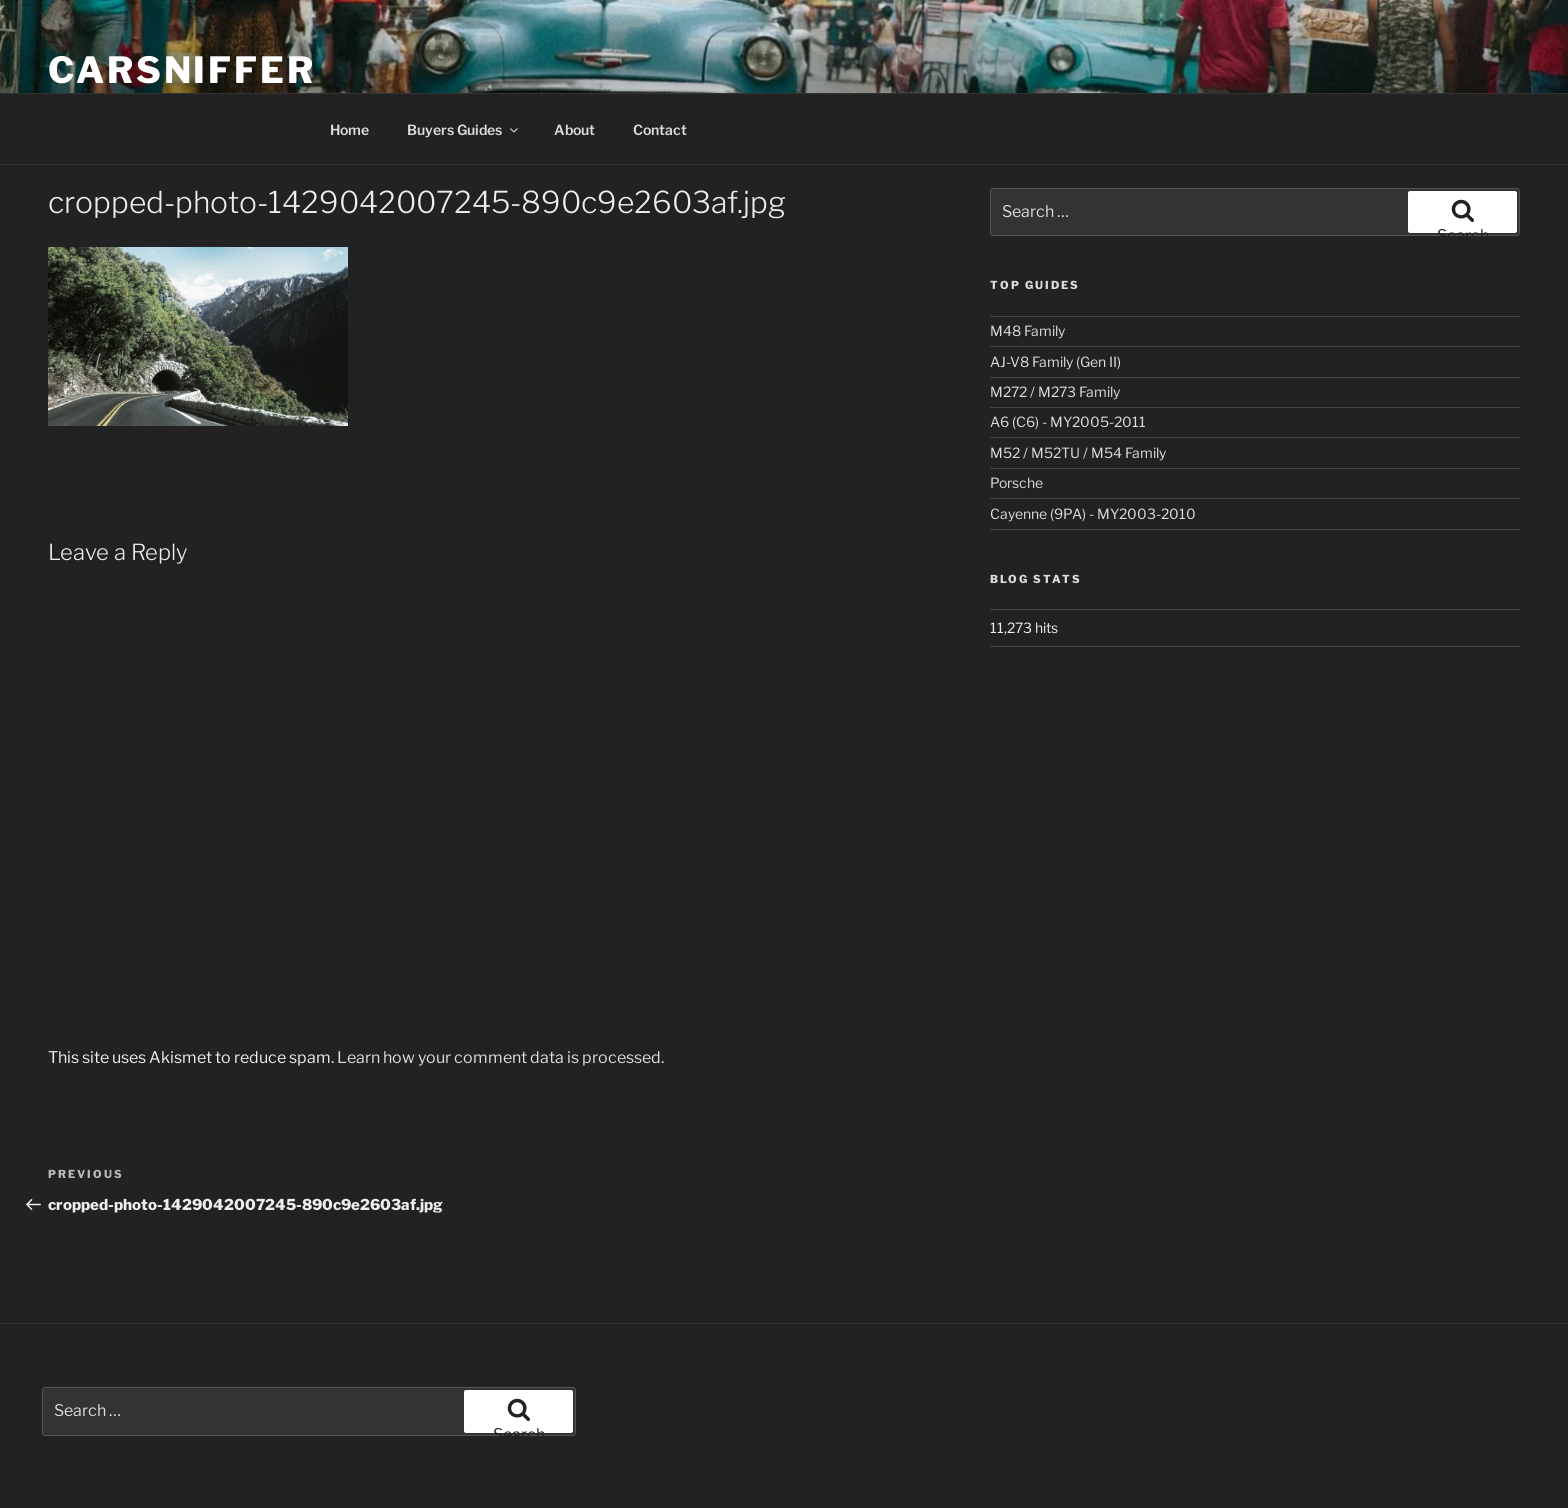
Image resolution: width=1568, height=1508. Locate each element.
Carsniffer (182, 70)
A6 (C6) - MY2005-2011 (1068, 421)
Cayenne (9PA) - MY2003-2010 (1093, 513)
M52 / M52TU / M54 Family (1078, 452)
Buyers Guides (464, 129)
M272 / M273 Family (1055, 391)
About (574, 129)
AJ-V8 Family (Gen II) (1055, 361)
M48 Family (1027, 330)
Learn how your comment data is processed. (500, 1057)
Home (349, 129)
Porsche (1016, 482)
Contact (660, 129)
